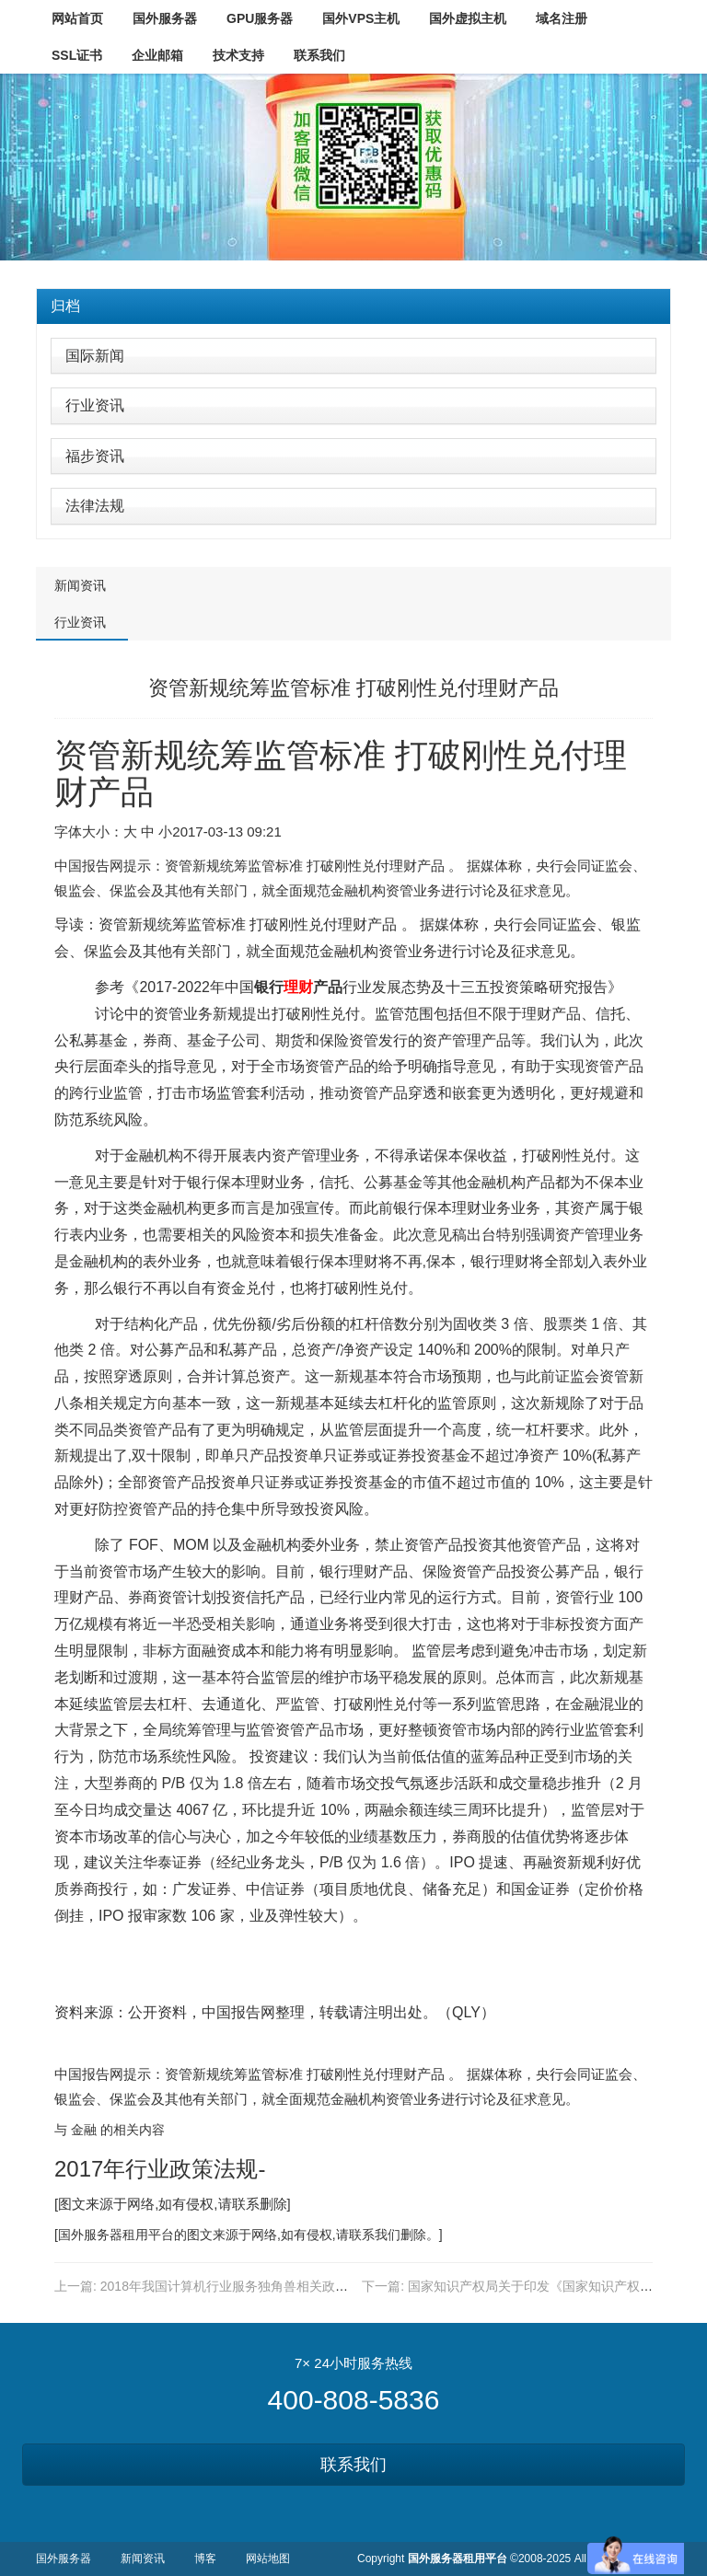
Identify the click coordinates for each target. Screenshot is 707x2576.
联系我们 (353, 2464)
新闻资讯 (80, 585)
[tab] (353, 306)
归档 (65, 306)
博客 (205, 2558)
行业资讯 (94, 405)
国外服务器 (90, 2234)
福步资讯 (94, 456)
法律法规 (94, 506)
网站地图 (268, 2558)
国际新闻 (94, 356)
